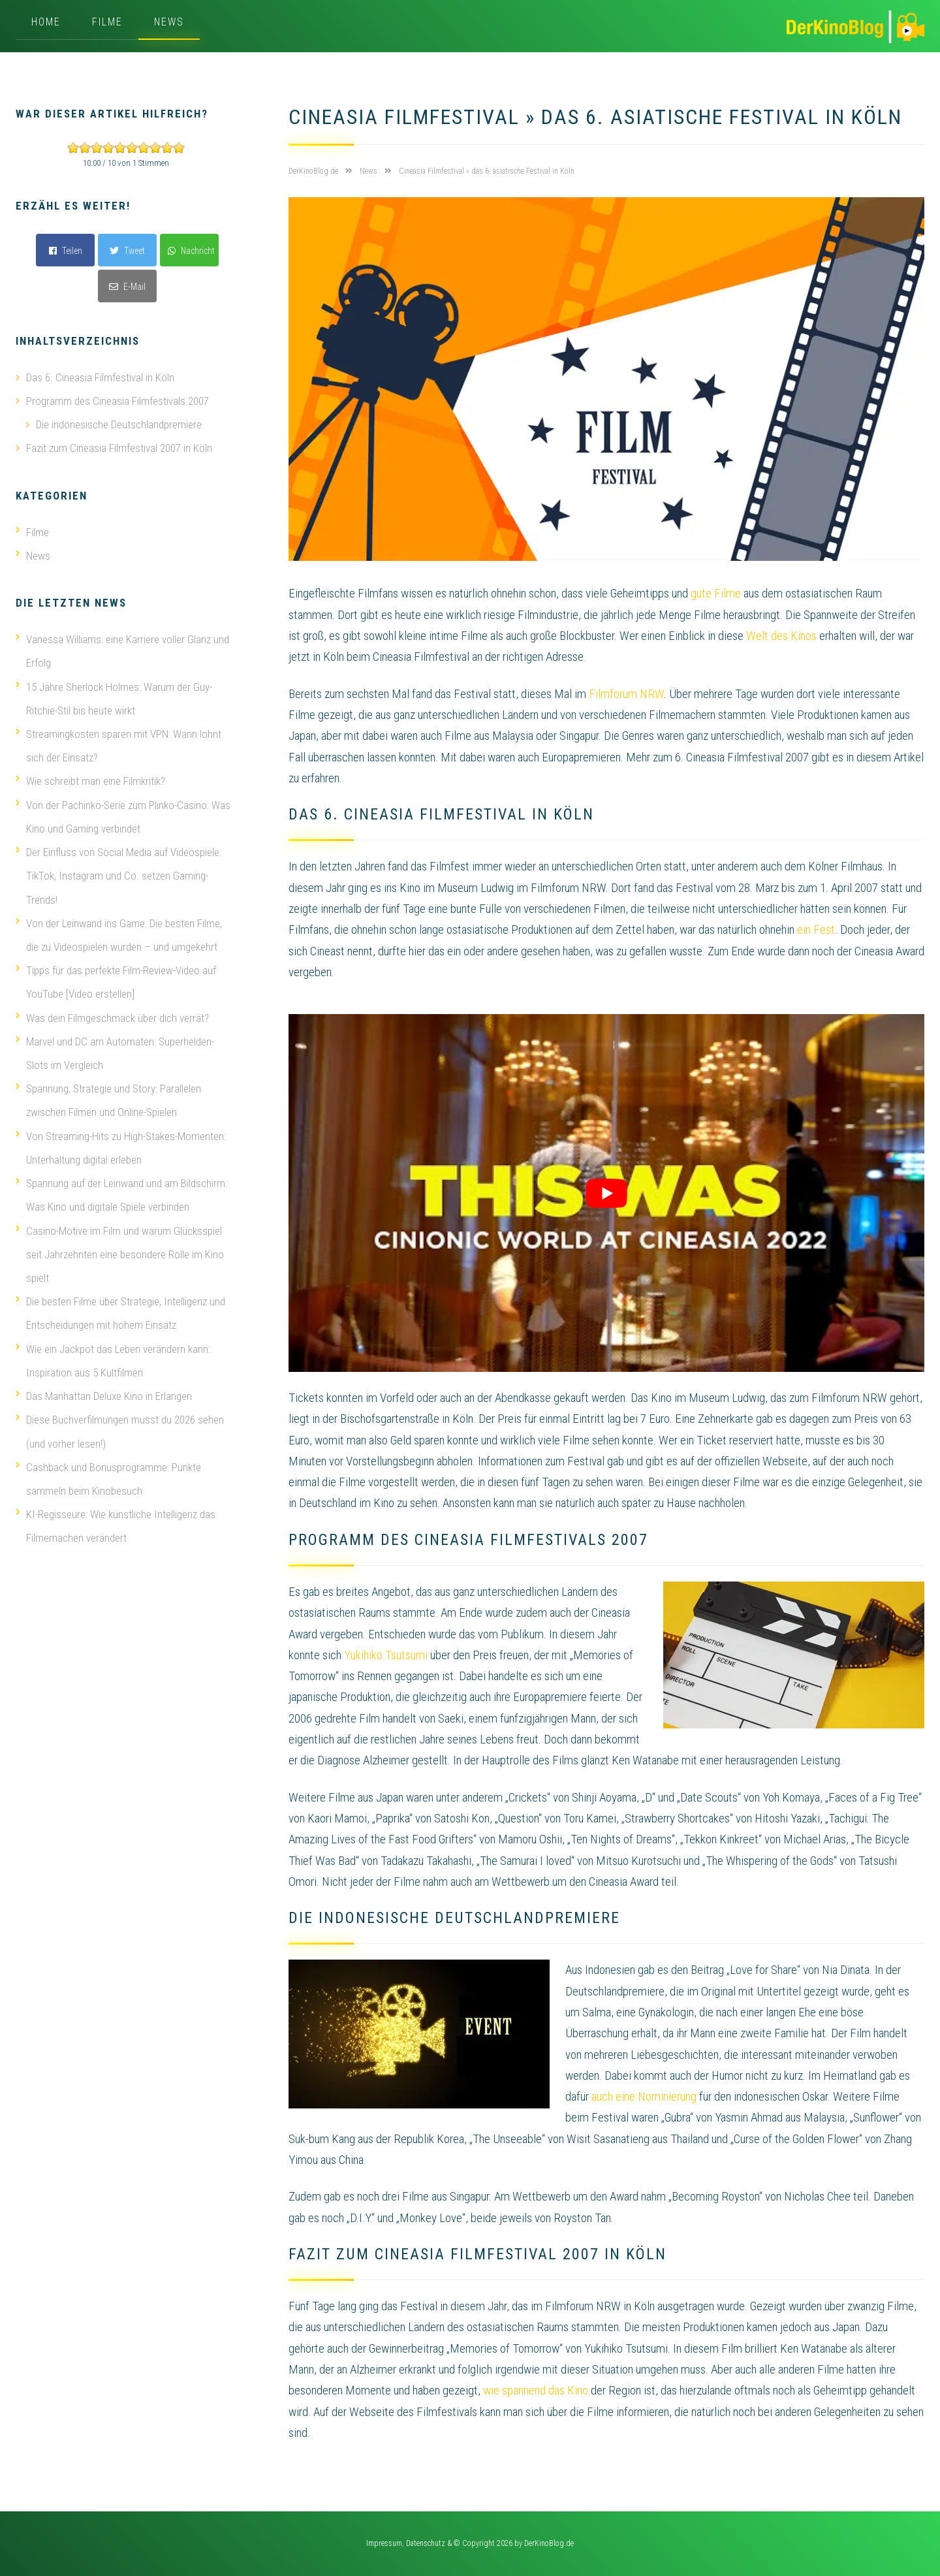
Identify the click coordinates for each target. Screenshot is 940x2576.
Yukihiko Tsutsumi (386, 1654)
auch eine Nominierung (644, 2096)
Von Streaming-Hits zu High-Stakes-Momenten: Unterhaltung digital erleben (121, 1144)
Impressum (384, 2543)
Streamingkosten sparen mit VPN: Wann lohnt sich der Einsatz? (118, 744)
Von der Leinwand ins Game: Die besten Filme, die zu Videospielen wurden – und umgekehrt (119, 932)
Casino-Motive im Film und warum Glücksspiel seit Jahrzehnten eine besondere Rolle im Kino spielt (120, 1250)
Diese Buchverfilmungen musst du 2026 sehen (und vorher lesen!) (120, 1426)
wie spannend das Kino (535, 2390)
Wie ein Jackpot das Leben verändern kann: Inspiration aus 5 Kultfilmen (113, 1355)
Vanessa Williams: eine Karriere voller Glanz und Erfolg (122, 650)
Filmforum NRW (626, 693)
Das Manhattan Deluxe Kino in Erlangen (104, 1390)
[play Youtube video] (606, 1193)
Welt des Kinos (781, 635)
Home (46, 22)
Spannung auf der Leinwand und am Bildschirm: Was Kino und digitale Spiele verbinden (121, 1191)
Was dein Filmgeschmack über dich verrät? (112, 1014)
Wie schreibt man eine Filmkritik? (90, 779)
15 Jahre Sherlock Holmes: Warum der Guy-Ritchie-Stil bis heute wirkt (114, 697)
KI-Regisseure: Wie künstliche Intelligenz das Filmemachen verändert (115, 1520)
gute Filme (716, 593)
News (169, 22)
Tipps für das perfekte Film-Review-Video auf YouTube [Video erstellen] (116, 979)
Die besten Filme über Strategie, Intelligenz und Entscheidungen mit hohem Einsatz (120, 1308)
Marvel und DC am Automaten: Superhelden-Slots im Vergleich (115, 1050)
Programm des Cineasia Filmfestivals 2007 (117, 400)
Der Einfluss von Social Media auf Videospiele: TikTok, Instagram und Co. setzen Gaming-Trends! (118, 874)
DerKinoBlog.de (549, 2543)
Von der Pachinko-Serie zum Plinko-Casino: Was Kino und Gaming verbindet (123, 815)
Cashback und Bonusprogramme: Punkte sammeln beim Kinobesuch (108, 1473)
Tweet (127, 251)
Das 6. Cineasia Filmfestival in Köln (100, 377)
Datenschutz (425, 2543)
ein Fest (816, 929)
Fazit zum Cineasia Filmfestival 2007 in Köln (119, 447)
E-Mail (127, 286)
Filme (107, 22)
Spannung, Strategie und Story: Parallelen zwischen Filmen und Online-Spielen (108, 1097)
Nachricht (191, 251)
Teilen (65, 251)
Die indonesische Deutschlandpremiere (119, 424)
